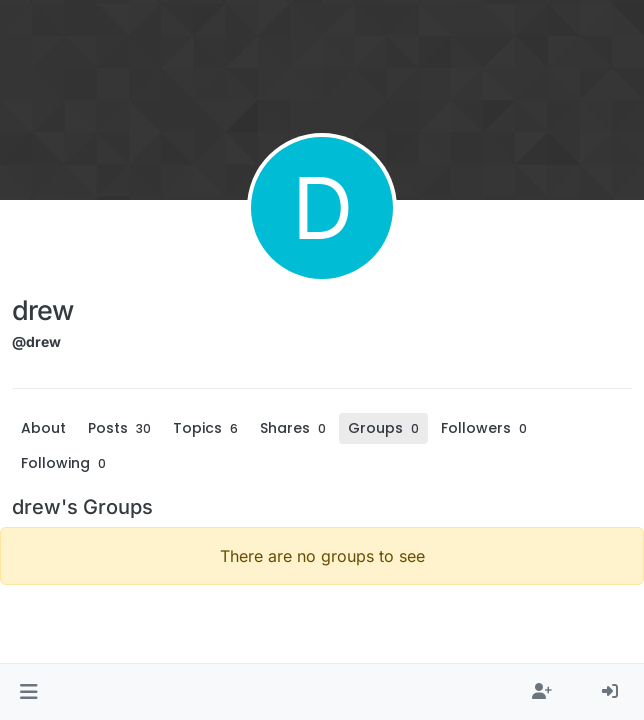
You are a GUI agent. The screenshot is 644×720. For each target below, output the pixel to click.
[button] (28, 692)
